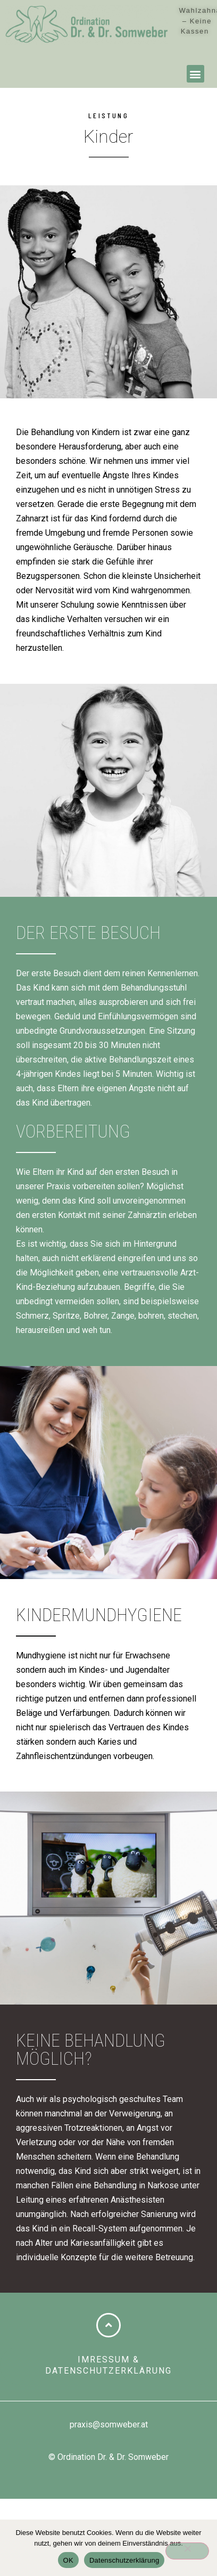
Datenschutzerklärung (124, 2560)
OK (68, 2560)
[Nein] (187, 2550)
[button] (195, 74)
